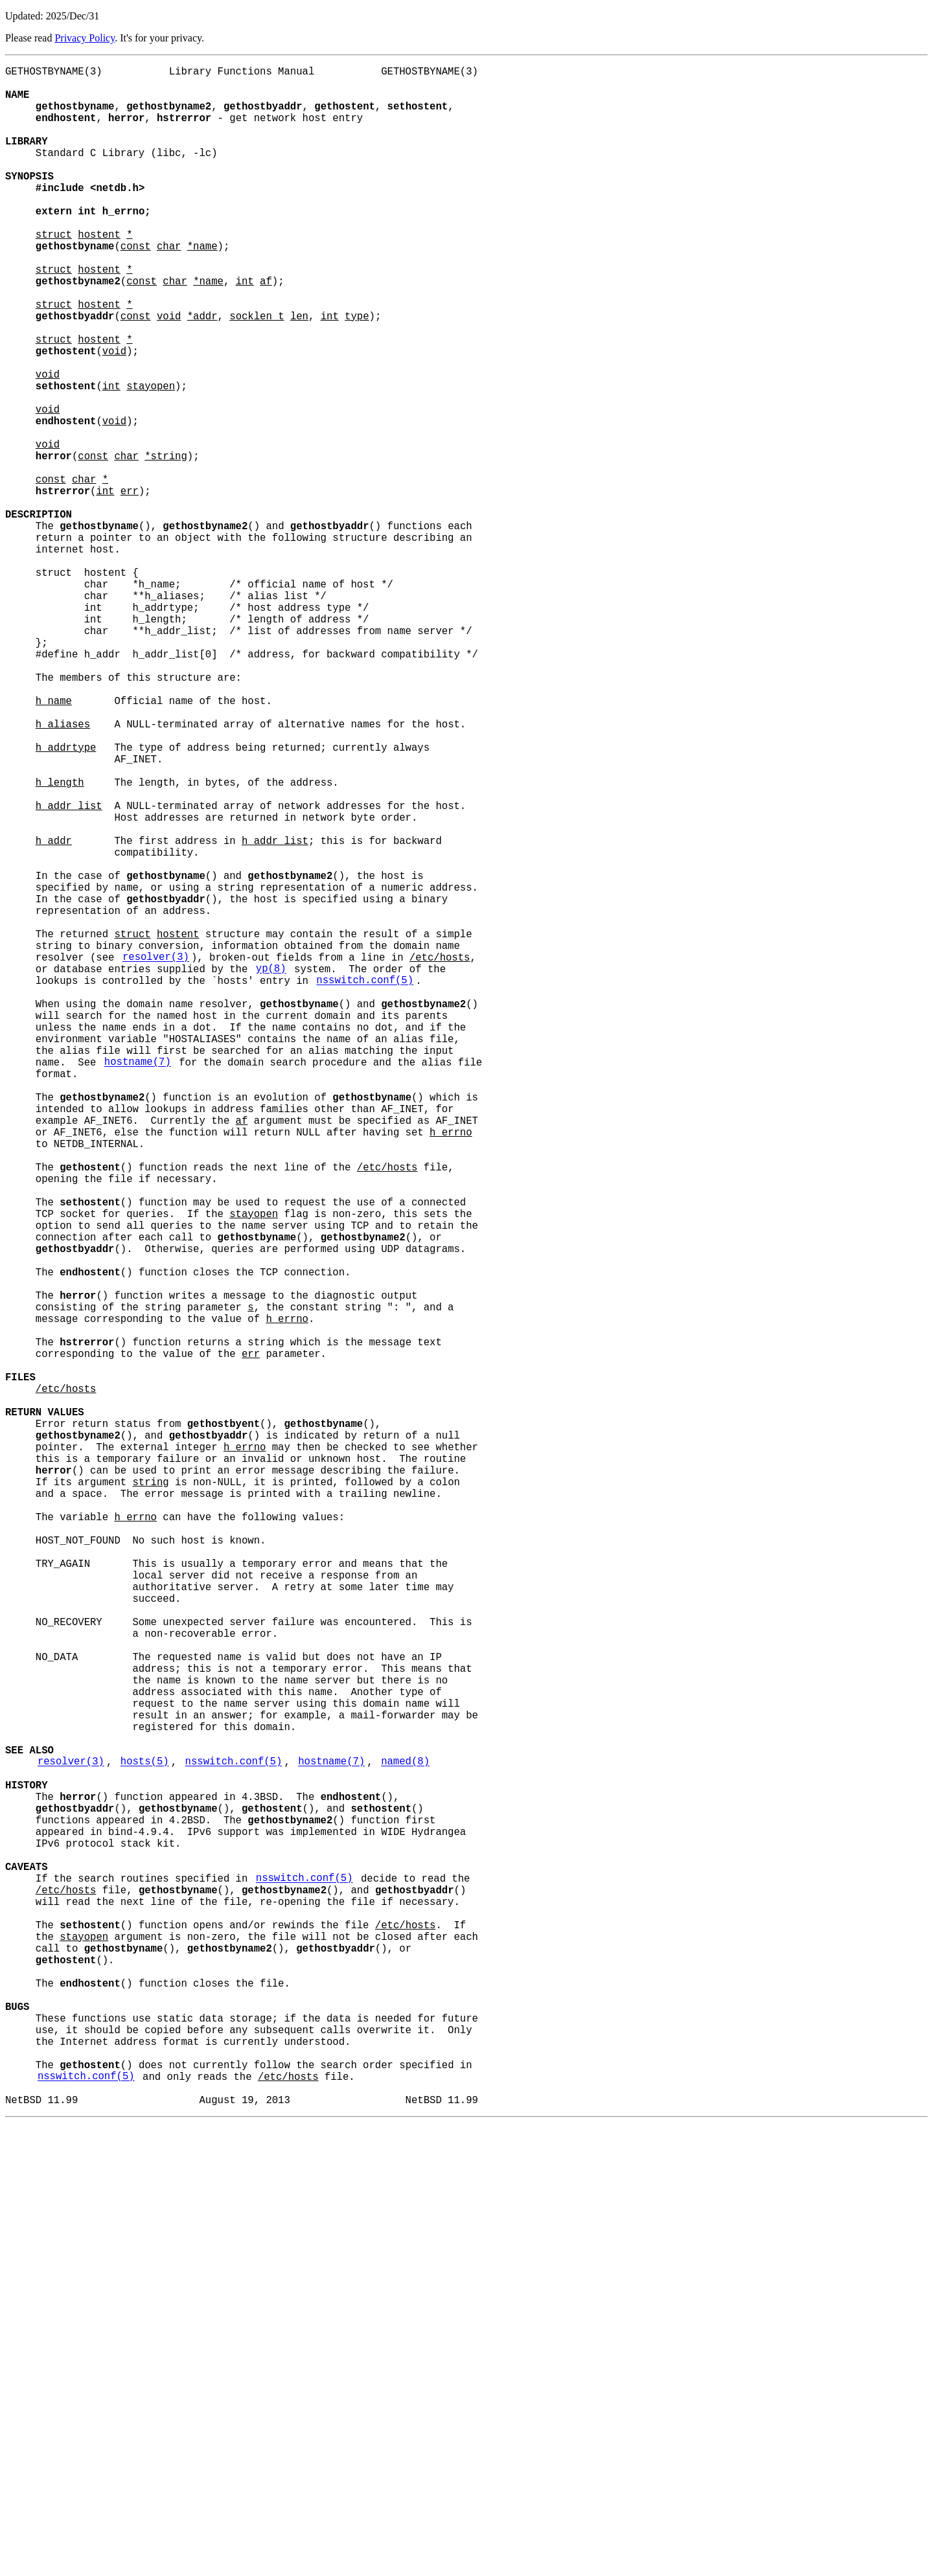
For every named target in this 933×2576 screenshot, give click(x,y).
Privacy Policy (84, 37)
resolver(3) (155, 1156)
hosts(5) (145, 2139)
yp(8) (271, 1170)
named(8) (405, 2139)
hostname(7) (137, 1284)
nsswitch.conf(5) (364, 1185)
